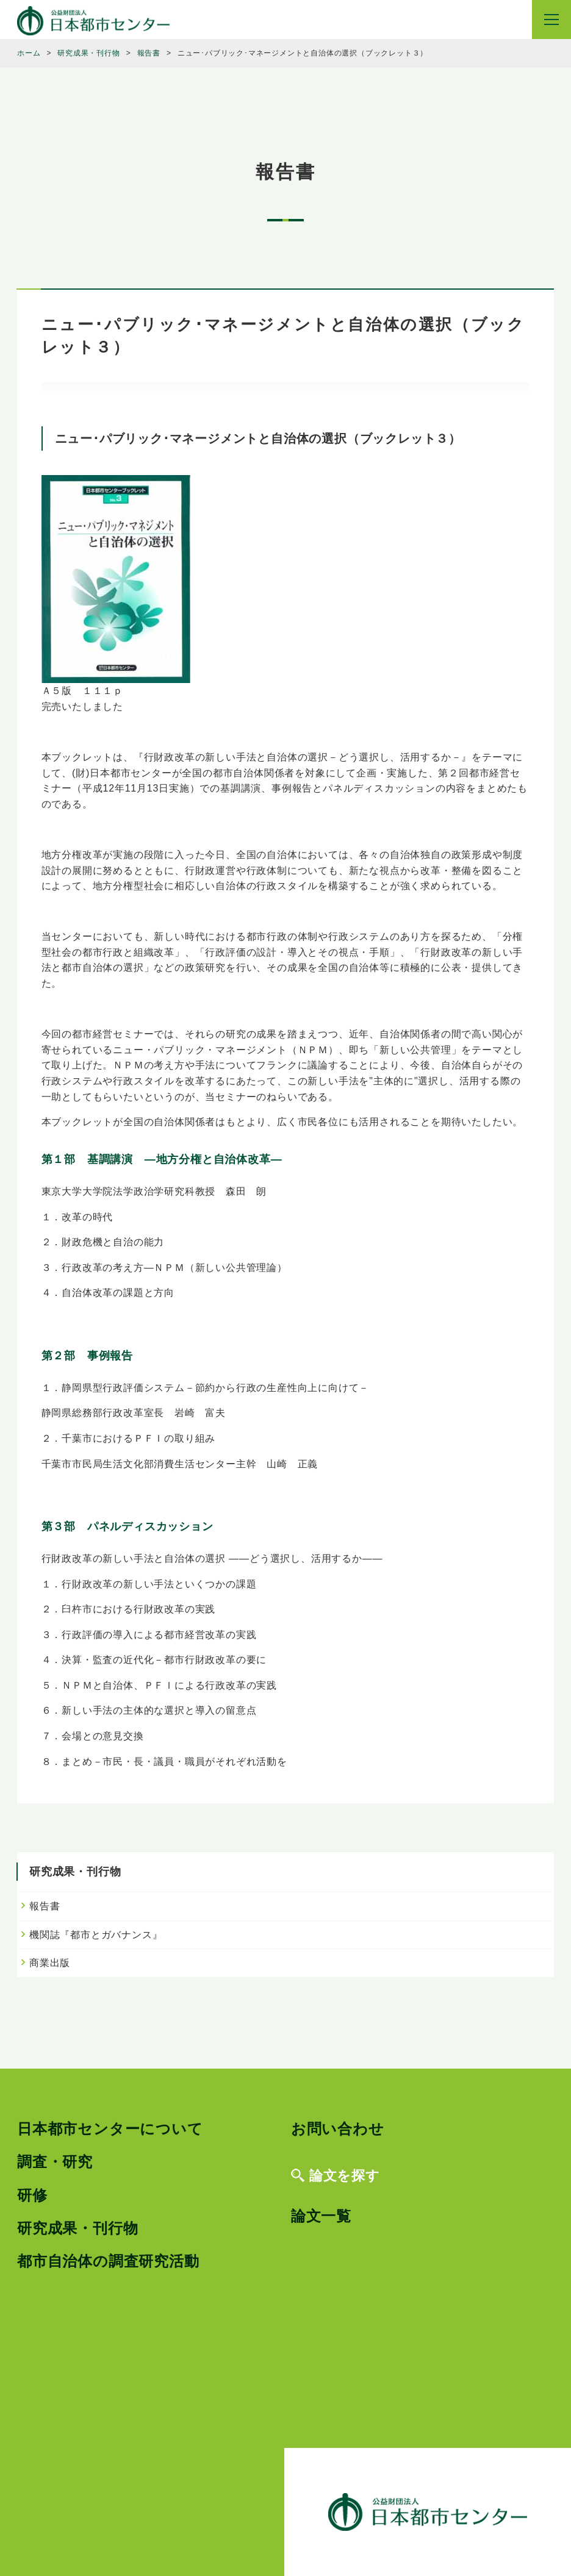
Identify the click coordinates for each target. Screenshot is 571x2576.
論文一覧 (321, 2216)
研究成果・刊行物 (77, 2228)
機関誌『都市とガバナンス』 (95, 1935)
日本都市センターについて (110, 2128)
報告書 (44, 1906)
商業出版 (49, 1963)
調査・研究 (55, 2161)
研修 (32, 2195)
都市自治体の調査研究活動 (108, 2261)
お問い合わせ (337, 2128)
